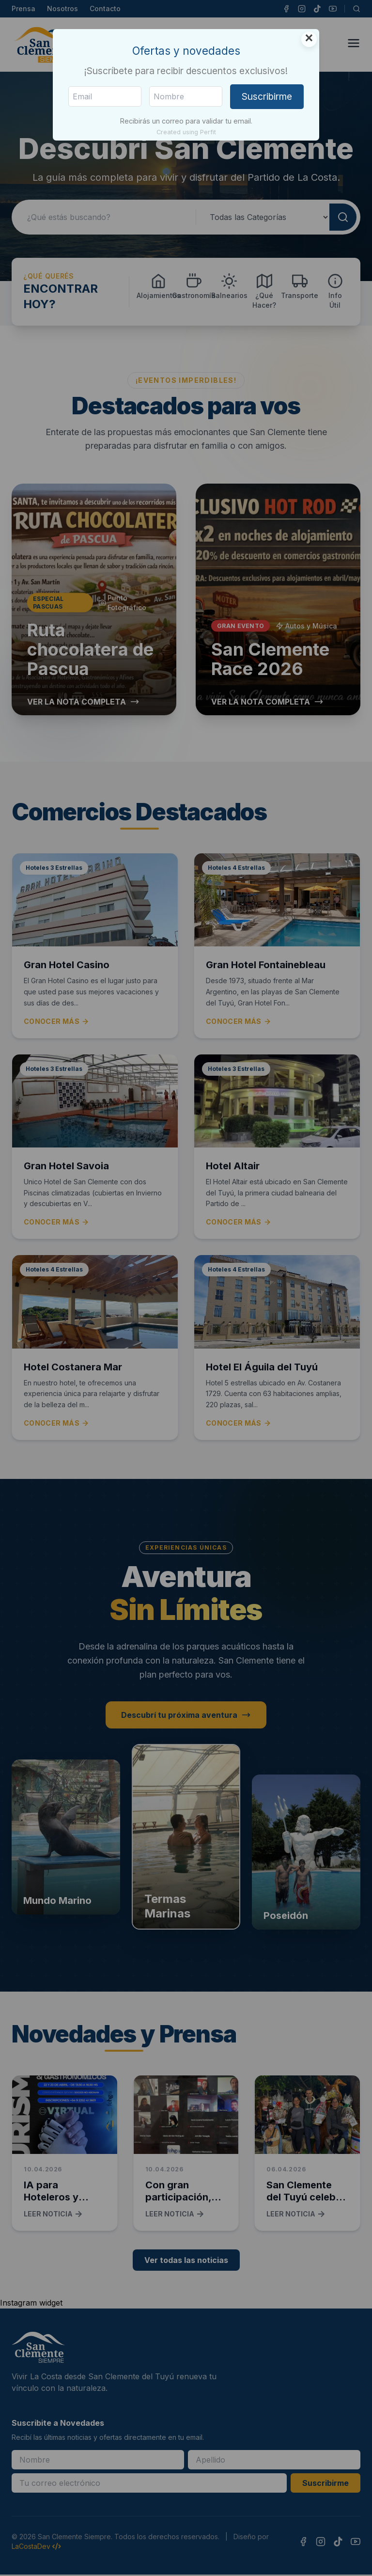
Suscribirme (267, 96)
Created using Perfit (186, 132)
